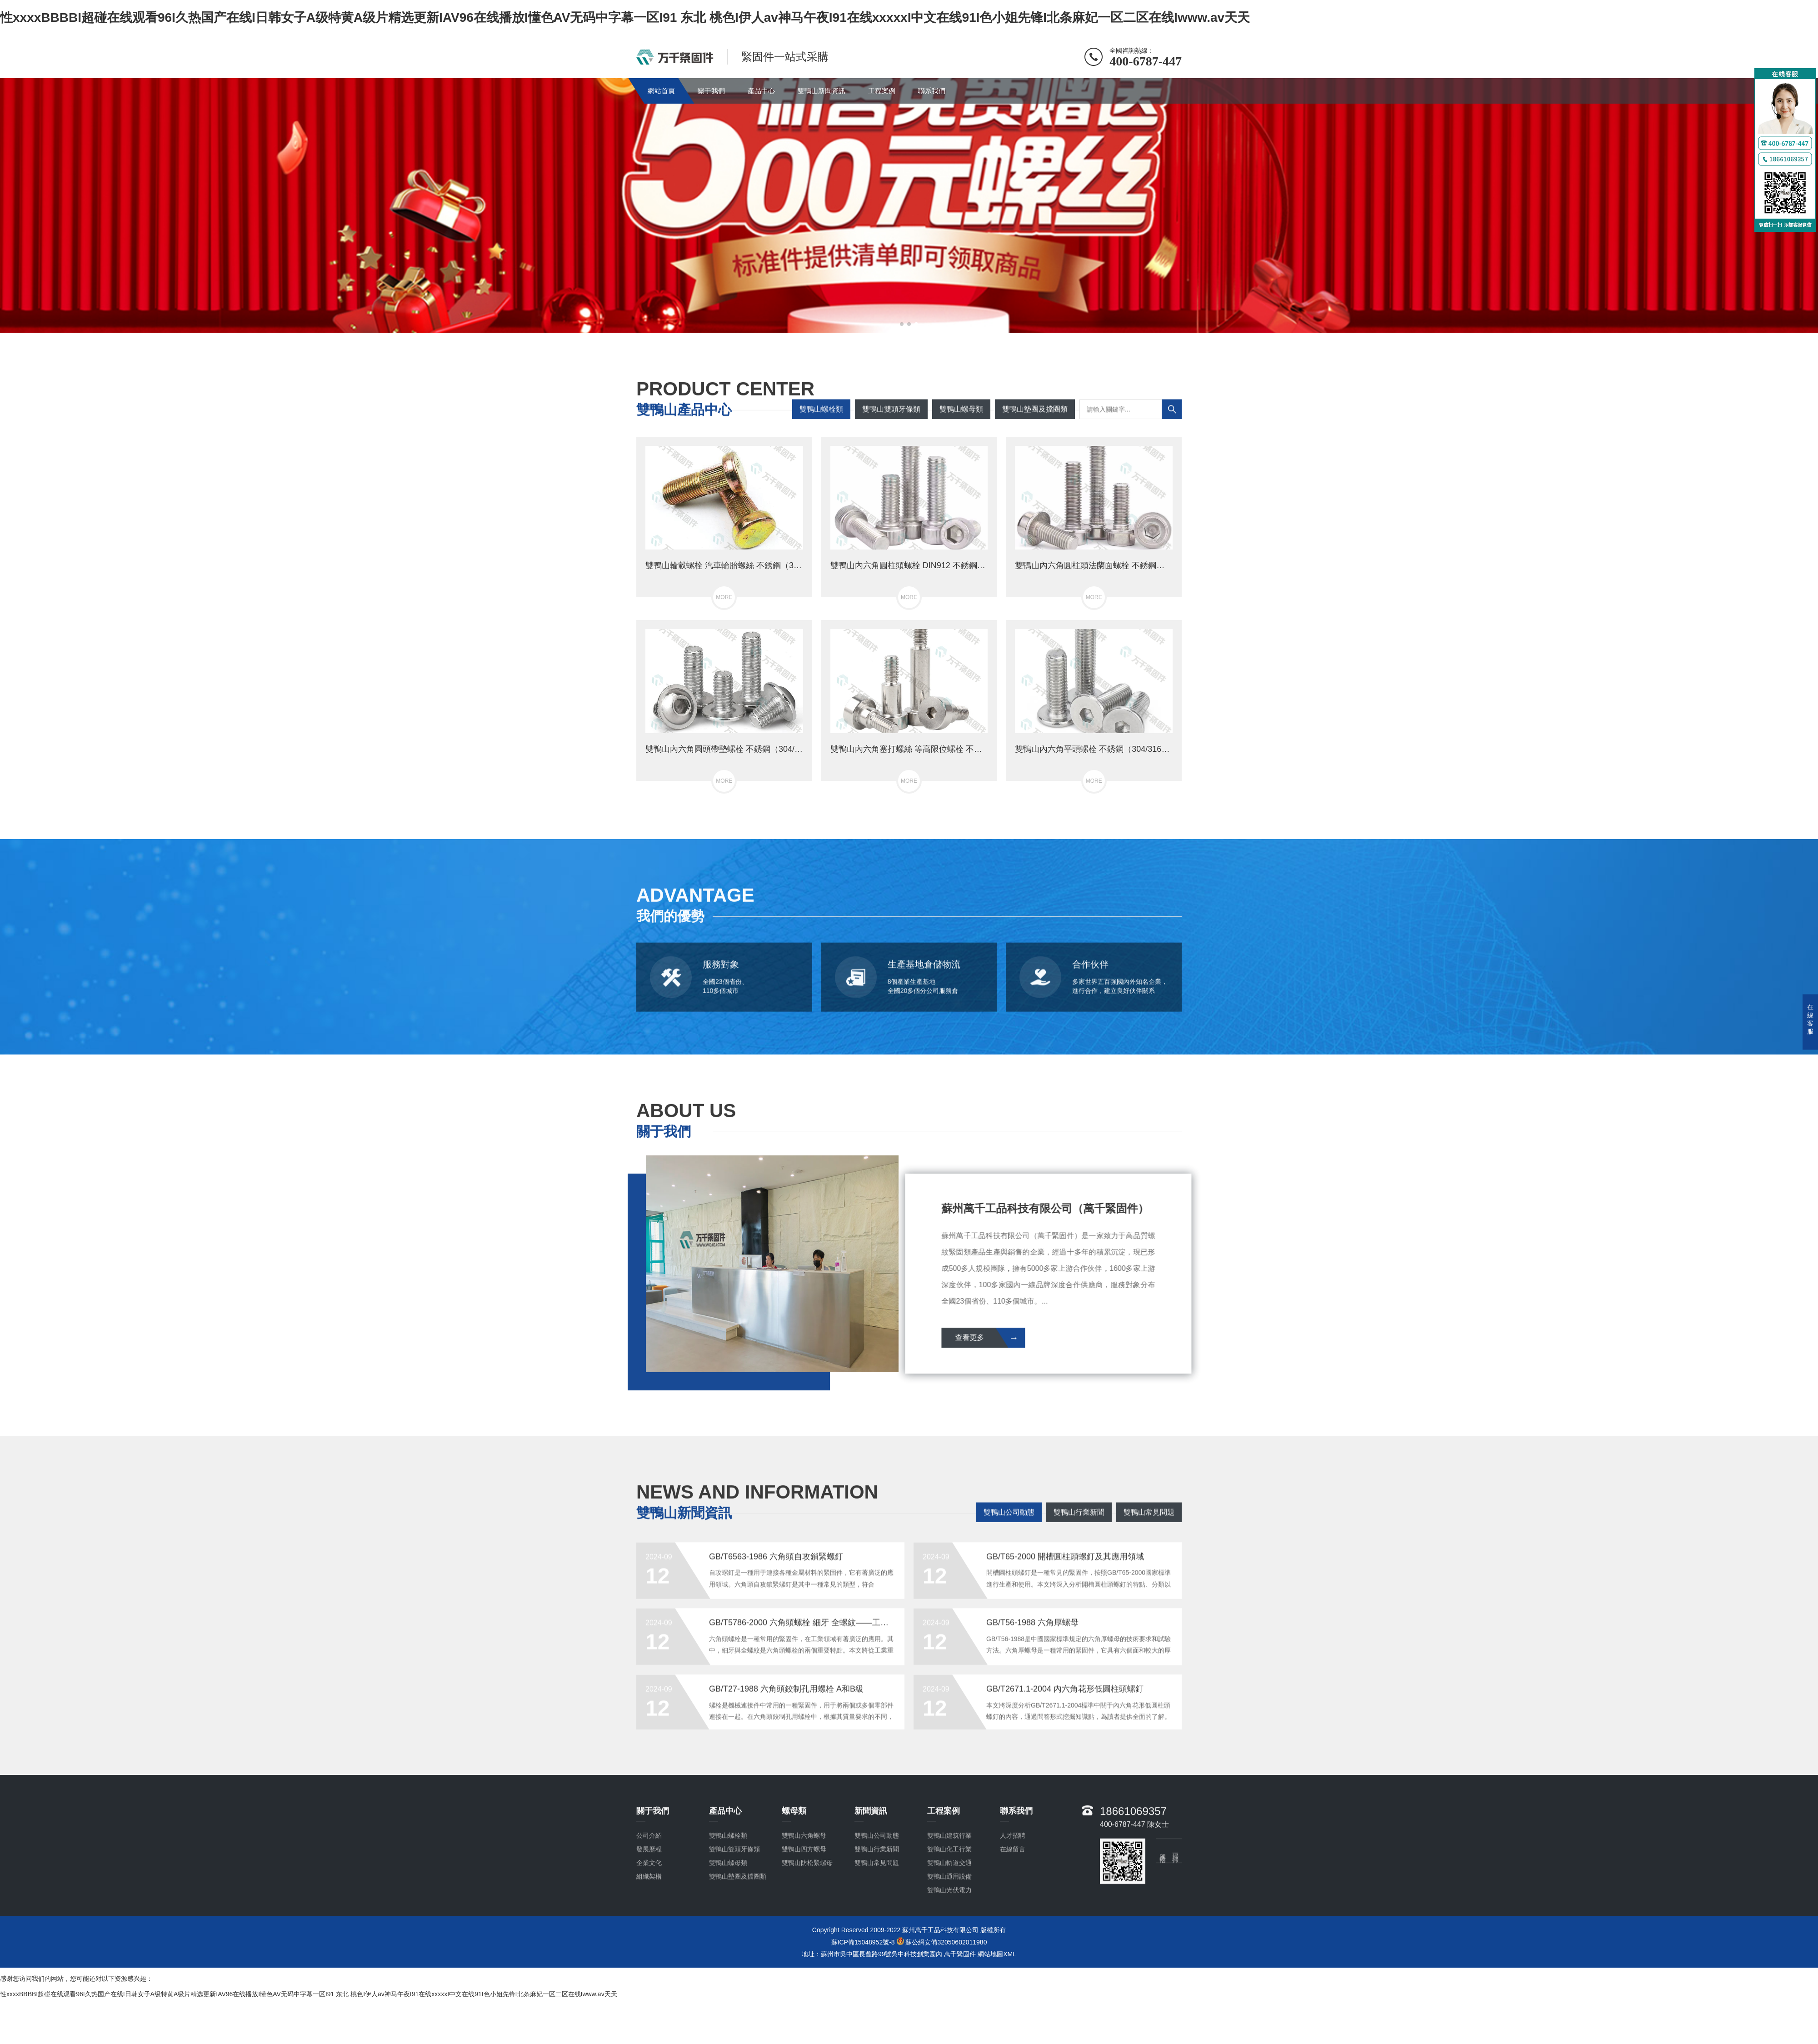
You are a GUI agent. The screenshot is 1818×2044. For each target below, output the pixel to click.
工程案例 (881, 91)
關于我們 (711, 91)
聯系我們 (931, 91)
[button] (902, 324)
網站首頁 (661, 91)
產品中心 (761, 91)
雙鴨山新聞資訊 (821, 91)
